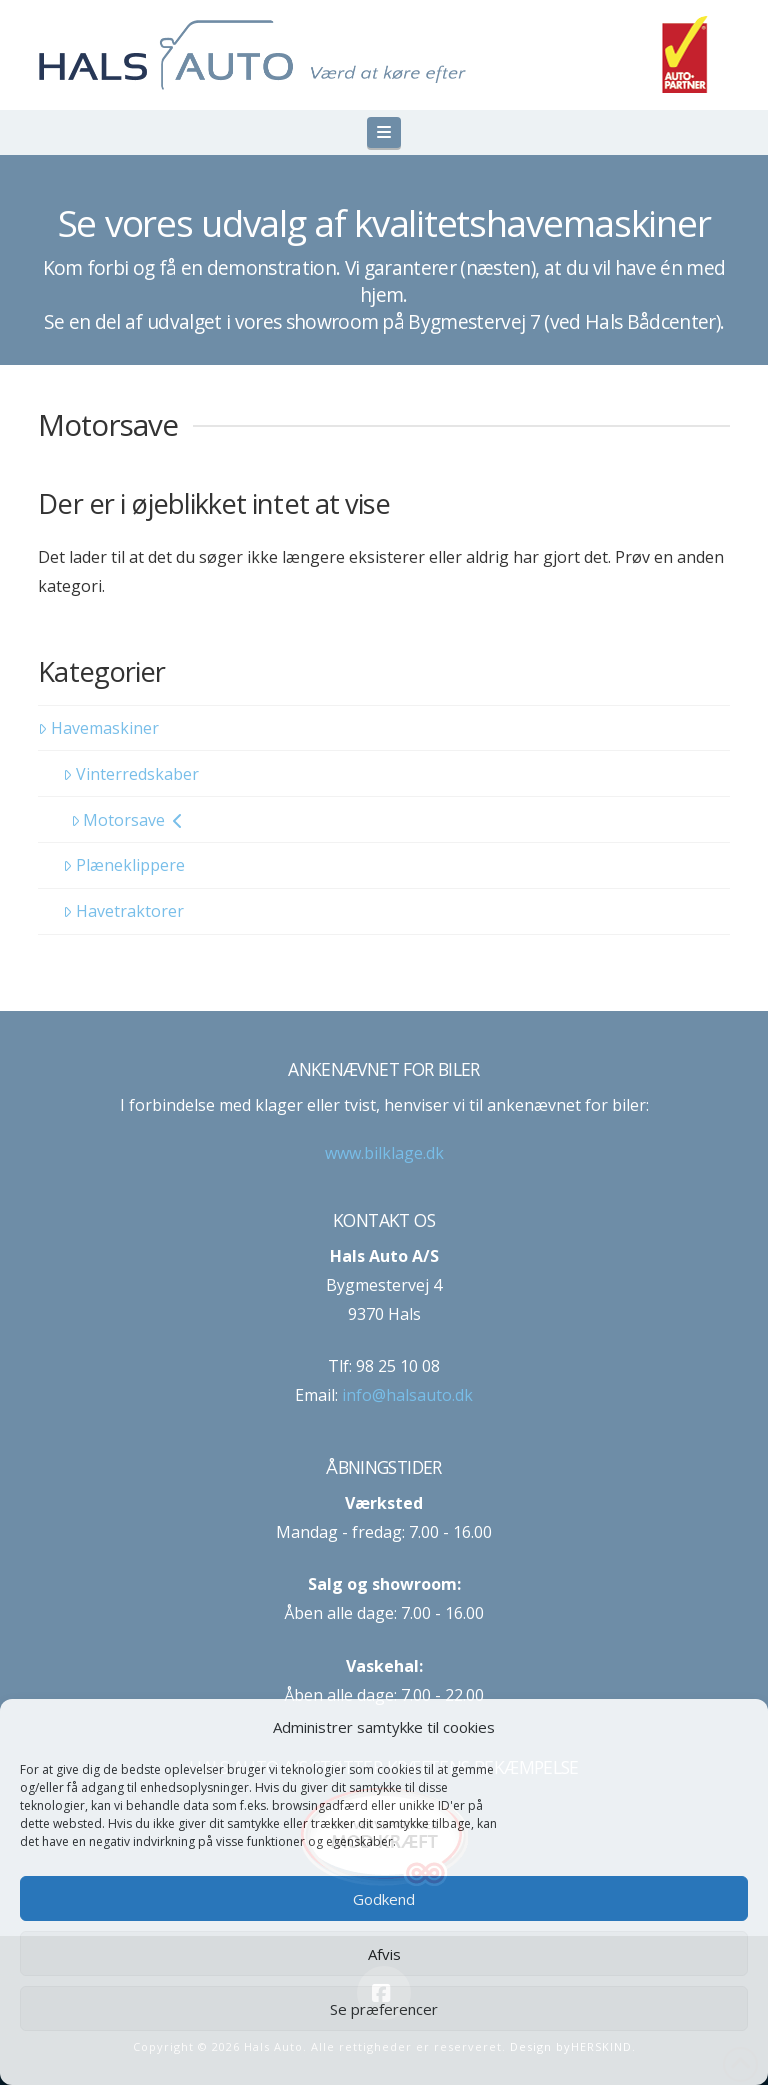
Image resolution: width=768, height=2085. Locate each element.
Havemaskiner (98, 728)
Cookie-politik (331, 2056)
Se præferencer (384, 2009)
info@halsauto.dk (407, 1395)
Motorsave (127, 820)
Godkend (384, 1899)
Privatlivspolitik (423, 2056)
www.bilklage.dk (384, 1153)
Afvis (384, 1954)
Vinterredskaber (131, 774)
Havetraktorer (123, 911)
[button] (384, 132)
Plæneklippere (124, 865)
